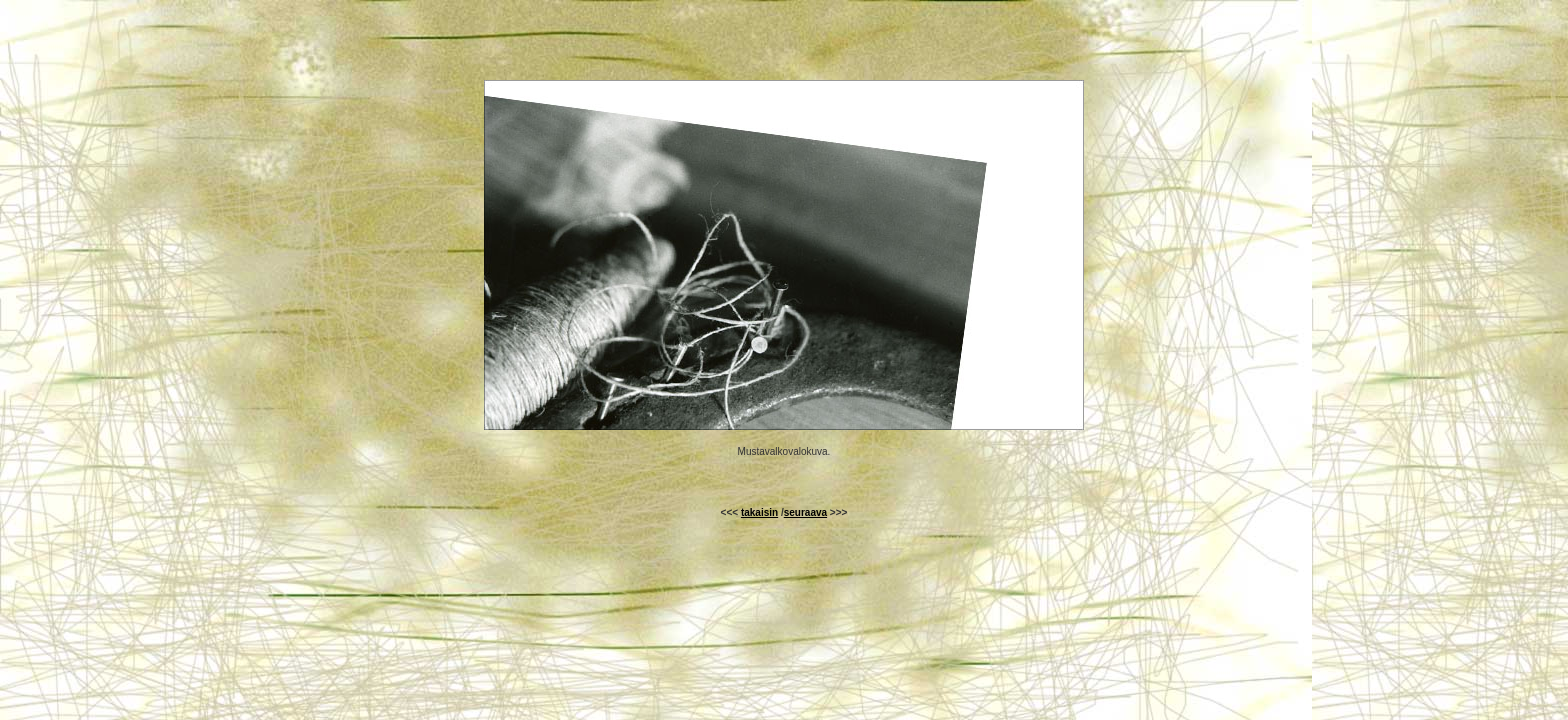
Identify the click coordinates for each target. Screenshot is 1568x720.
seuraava (805, 512)
